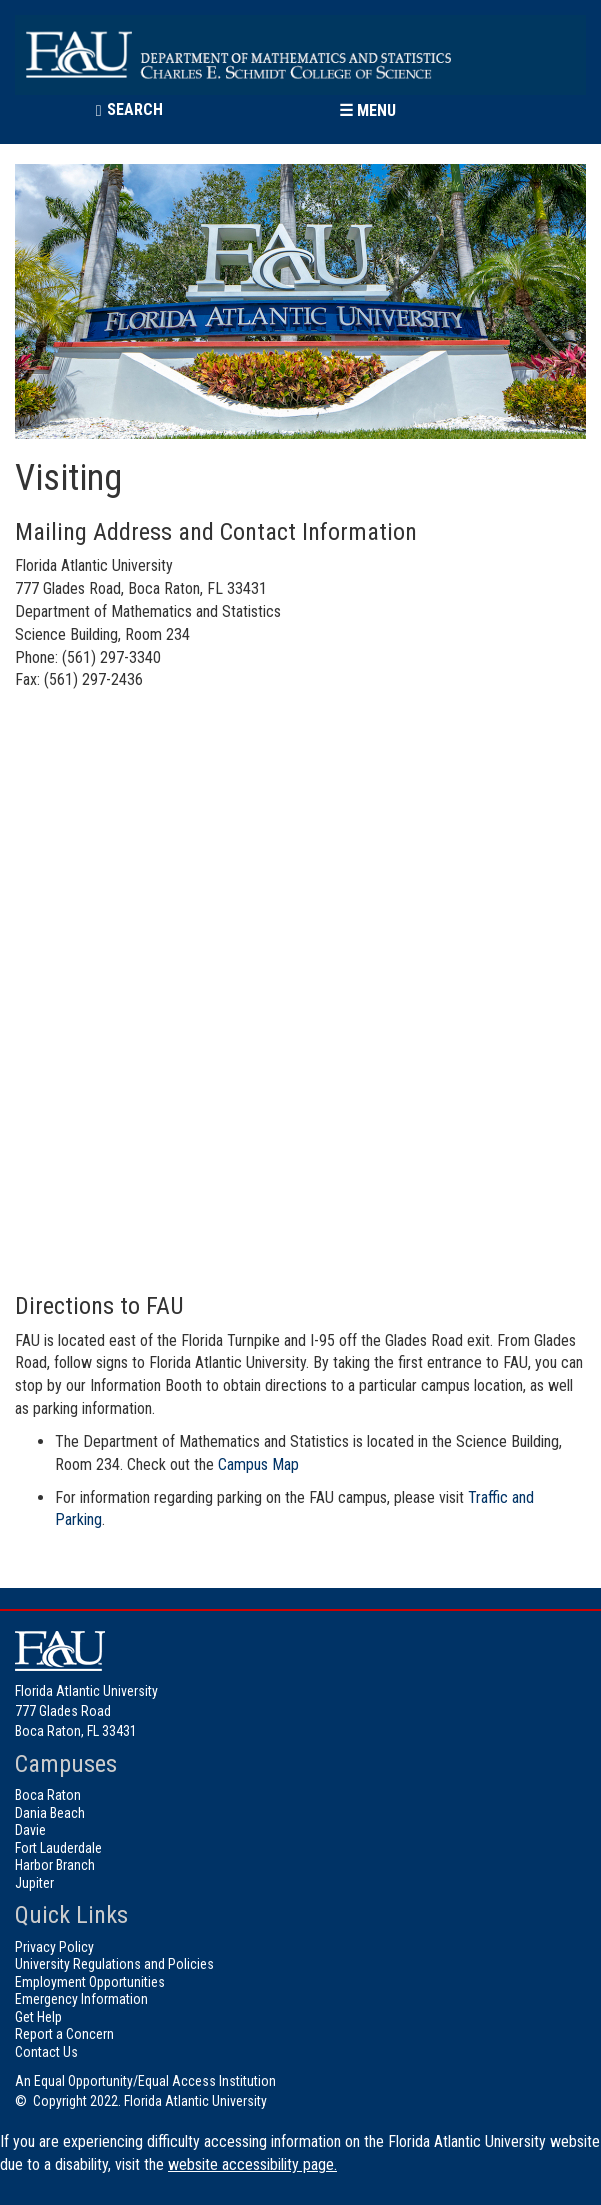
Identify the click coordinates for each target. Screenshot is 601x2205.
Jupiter (34, 1883)
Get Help (38, 2017)
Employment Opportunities (90, 1982)
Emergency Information (81, 1999)
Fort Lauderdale (58, 1848)
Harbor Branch (55, 1865)
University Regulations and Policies (114, 1964)
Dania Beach (50, 1813)
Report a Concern (64, 2034)
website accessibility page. (252, 2164)
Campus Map (258, 1464)
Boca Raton (48, 1795)
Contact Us (46, 2052)
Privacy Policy (54, 1947)
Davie (30, 1830)
